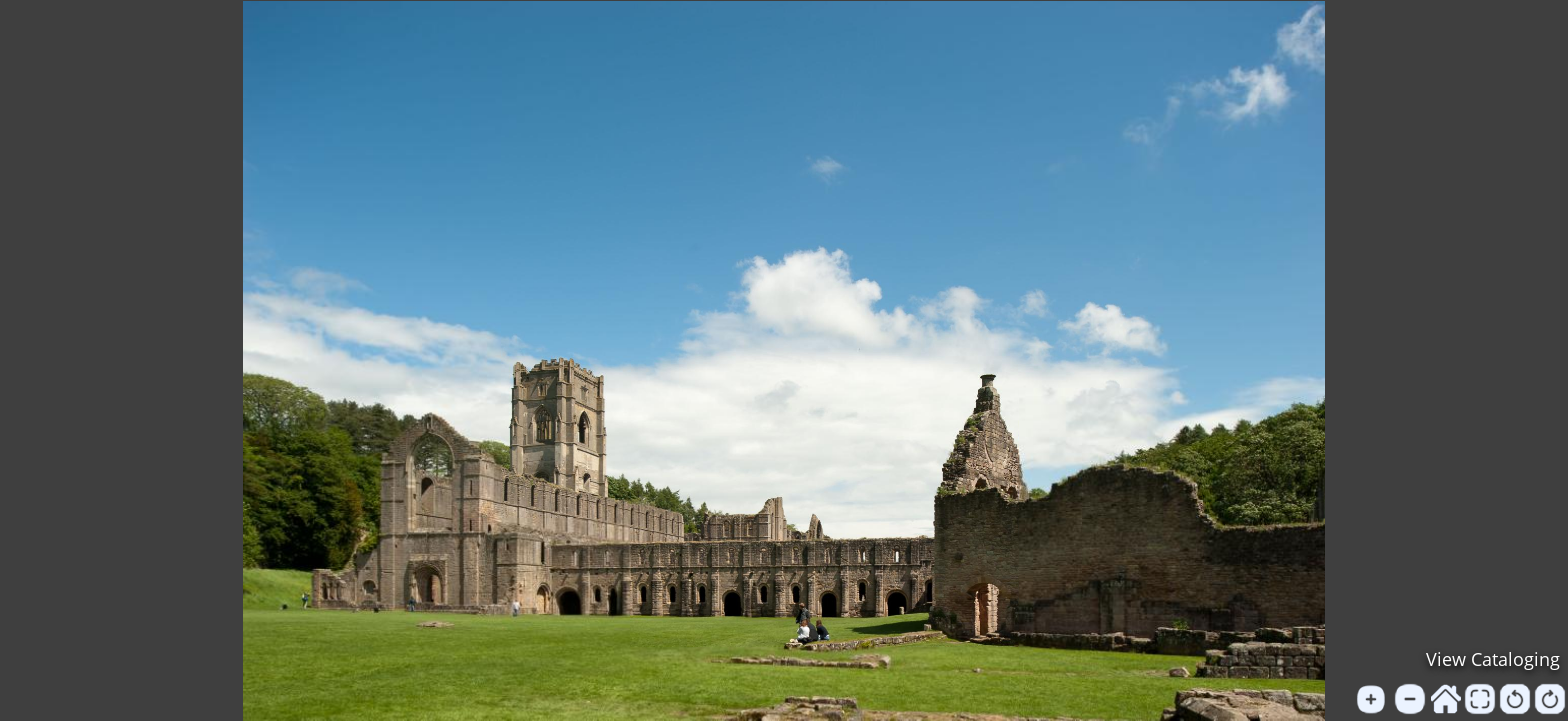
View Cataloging (1493, 659)
